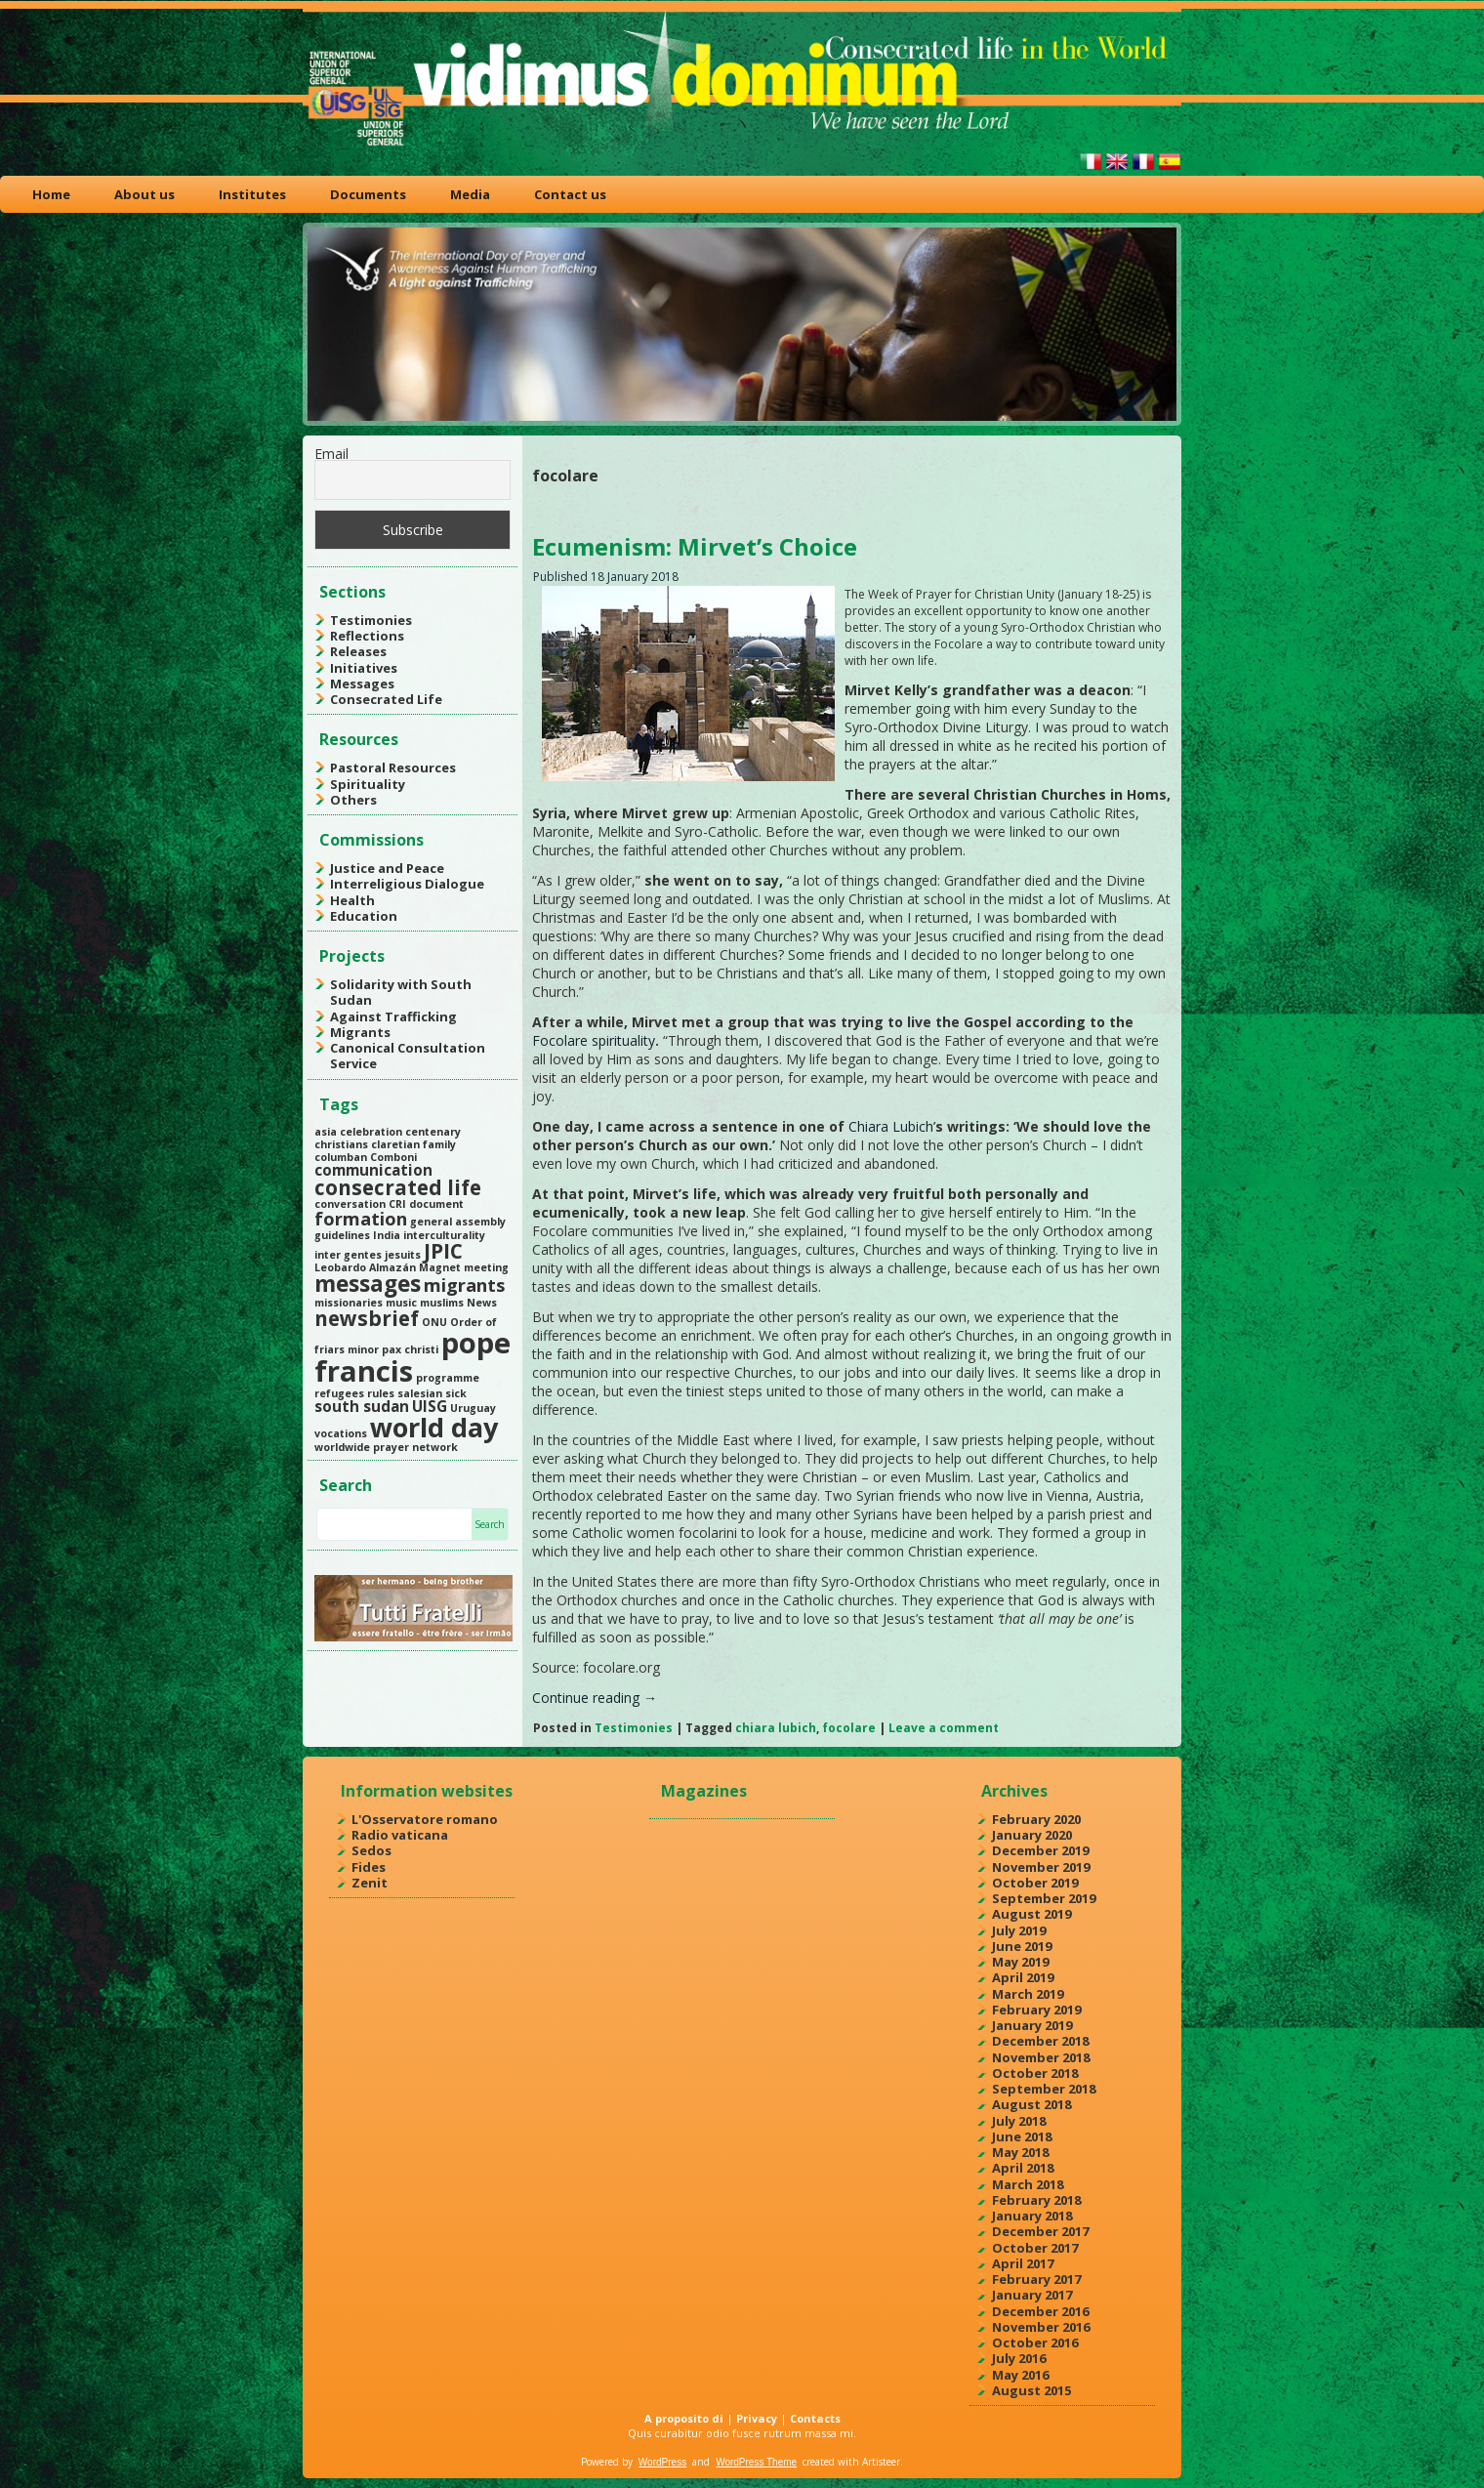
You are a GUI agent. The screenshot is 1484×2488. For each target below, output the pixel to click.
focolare (849, 1728)
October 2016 (1035, 2342)
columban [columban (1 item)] (340, 1157)
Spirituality (367, 784)
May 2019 (1020, 1961)
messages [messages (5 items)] (367, 1283)
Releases (358, 651)
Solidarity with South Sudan (401, 992)
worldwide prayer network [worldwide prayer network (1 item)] (386, 1447)
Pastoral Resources (393, 767)
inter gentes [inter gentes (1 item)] (348, 1255)
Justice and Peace (387, 868)
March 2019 (1027, 1994)
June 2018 (1021, 2136)
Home (51, 194)
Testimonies (371, 620)
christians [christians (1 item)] (341, 1144)
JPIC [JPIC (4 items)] (443, 1251)
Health (352, 900)
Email (331, 453)
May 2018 (1020, 2152)
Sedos (371, 1850)
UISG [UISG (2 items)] (429, 1406)
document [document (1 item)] (436, 1204)
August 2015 (1031, 2390)
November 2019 (1041, 1867)
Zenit (369, 1882)
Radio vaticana (399, 1835)
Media (470, 194)
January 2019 (1032, 2025)
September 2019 (1043, 1898)
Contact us (570, 194)
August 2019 (1031, 1914)
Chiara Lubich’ (891, 1126)
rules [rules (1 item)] (380, 1393)
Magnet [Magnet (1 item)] (440, 1267)
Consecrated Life (386, 699)
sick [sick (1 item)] (456, 1393)
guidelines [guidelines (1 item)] (342, 1235)
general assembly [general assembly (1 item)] (458, 1221)
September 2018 (1043, 2088)
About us (144, 194)
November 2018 (1041, 2057)
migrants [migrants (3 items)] (464, 1285)
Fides (368, 1867)
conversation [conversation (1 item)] (350, 1204)
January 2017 (1032, 2294)
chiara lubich (775, 1728)
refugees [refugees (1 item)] (339, 1393)
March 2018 (1027, 2184)
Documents (368, 194)
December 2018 (1040, 2041)
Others (353, 800)
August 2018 (1031, 2104)
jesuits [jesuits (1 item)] (403, 1255)
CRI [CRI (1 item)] (397, 1204)
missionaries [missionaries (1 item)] (348, 1302)
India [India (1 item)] (386, 1235)
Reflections (367, 635)
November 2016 (1041, 2327)
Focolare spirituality (593, 1040)
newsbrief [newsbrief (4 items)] (366, 1318)
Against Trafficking (393, 1016)
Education (363, 916)
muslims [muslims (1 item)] (442, 1302)
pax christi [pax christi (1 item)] (410, 1349)
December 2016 (1040, 2311)
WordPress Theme (756, 2462)
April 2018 (1022, 2168)
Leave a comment (943, 1728)
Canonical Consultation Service (407, 1055)
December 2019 (1040, 1850)
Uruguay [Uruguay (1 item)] (473, 1408)
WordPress (662, 2462)
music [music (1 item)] (401, 1302)
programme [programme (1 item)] (447, 1378)
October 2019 (1035, 1882)
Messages (362, 683)
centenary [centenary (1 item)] (433, 1132)
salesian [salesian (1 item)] (419, 1393)
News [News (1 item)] (482, 1302)
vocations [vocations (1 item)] (340, 1433)
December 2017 (1040, 2231)
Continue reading (594, 1697)
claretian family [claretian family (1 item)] (413, 1144)
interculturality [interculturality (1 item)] (444, 1235)
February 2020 (1036, 1819)
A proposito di (683, 2418)
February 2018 (1036, 2200)
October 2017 (1035, 2248)
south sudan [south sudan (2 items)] (361, 1406)
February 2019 (1036, 2009)
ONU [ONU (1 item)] (434, 1322)
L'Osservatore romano (424, 1819)
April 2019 (1022, 1977)
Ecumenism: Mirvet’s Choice (694, 546)
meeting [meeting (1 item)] (486, 1267)
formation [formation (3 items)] (360, 1218)
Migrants (360, 1032)
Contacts (815, 2418)
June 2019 (1021, 1946)
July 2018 (1019, 2121)
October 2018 (1035, 2073)
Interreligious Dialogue (407, 883)
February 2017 (1036, 2279)
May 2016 (1020, 2375)
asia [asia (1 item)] (325, 1132)
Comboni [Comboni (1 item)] (393, 1157)
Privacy (756, 2418)
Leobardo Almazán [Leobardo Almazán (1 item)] (365, 1267)
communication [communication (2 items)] (373, 1170)
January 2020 (1032, 1835)
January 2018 (1032, 2215)
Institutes (252, 194)
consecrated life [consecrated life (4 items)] (397, 1187)
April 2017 (1022, 2263)
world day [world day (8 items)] (434, 1427)
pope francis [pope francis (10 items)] (412, 1356)
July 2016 (1019, 2358)
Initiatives (363, 668)
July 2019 (1019, 1930)
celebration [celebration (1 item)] (371, 1132)
